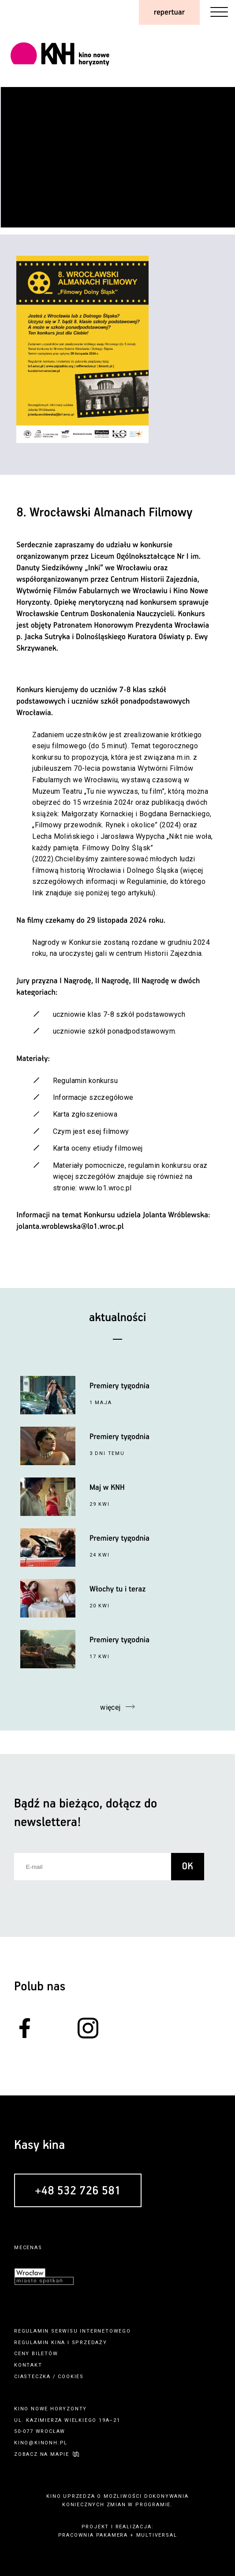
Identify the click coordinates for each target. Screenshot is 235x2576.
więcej (110, 1707)
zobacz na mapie (41, 2454)
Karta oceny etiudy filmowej (98, 1148)
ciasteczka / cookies (49, 2376)
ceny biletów (36, 2353)
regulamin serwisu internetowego (72, 2331)
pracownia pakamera (93, 2535)
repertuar (169, 12)
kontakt (28, 2365)
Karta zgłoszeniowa (85, 1114)
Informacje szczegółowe (93, 1097)
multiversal (156, 2535)
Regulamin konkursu (85, 1080)
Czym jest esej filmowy (91, 1131)
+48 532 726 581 (78, 2191)
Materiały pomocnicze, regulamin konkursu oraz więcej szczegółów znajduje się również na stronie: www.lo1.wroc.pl (130, 1176)
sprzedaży (89, 2342)
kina (58, 2342)
